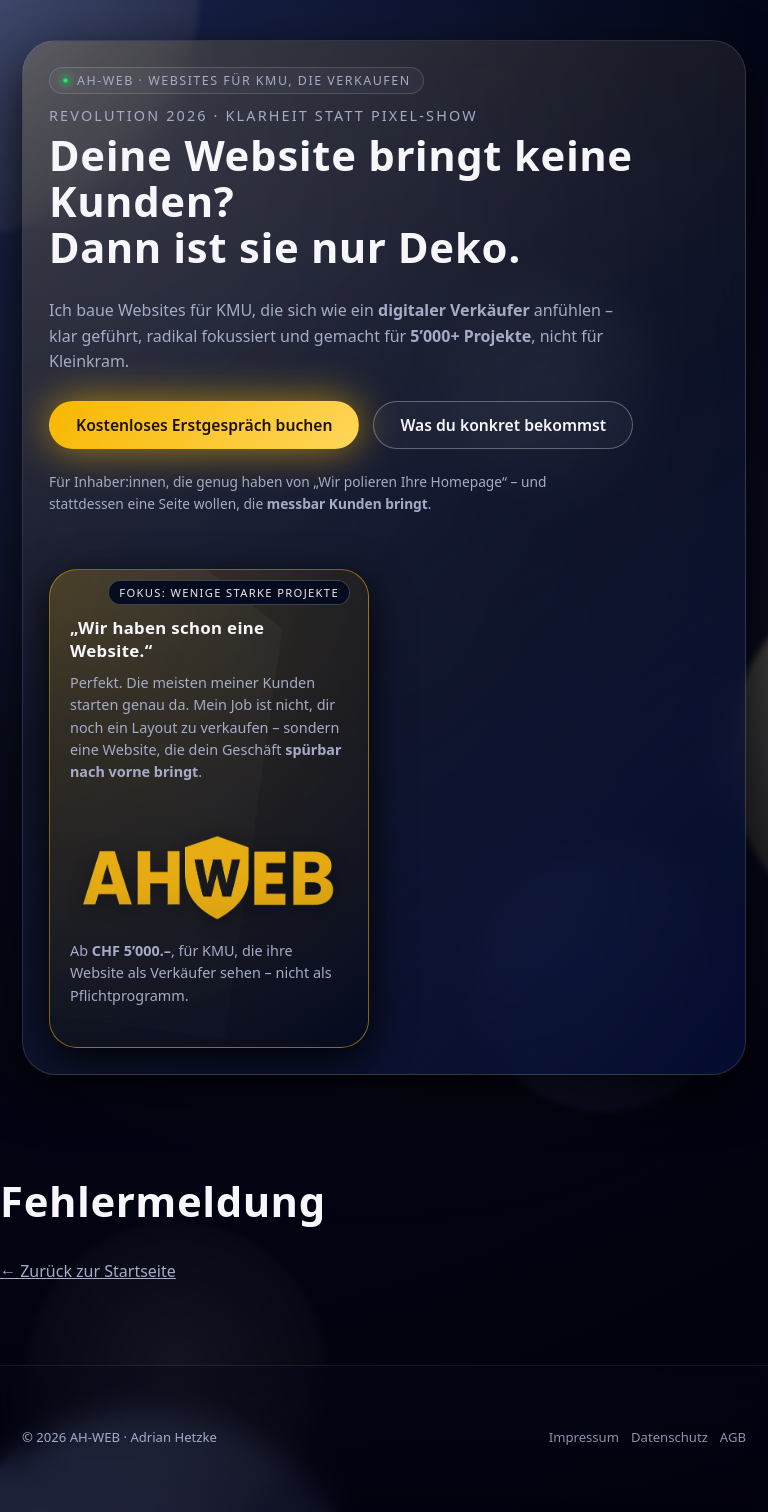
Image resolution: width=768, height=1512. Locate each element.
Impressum (584, 1437)
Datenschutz (669, 1437)
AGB (733, 1437)
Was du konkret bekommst (503, 425)
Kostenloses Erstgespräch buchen (204, 425)
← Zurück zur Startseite (88, 1271)
